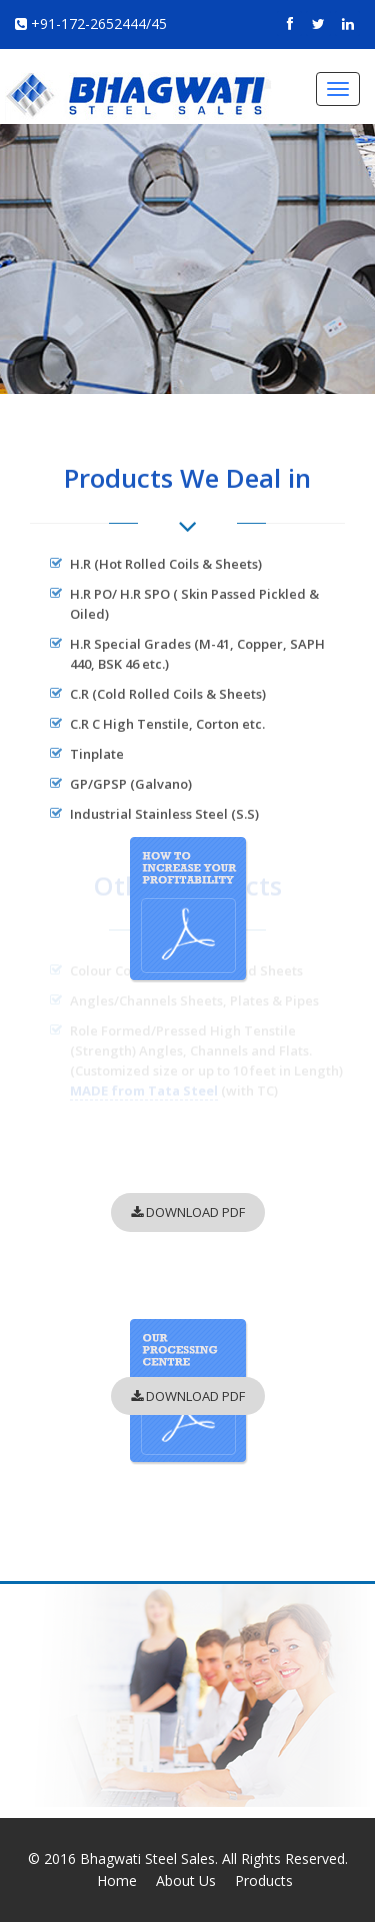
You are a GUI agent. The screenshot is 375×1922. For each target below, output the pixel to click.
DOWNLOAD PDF (188, 1212)
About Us (186, 1880)
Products (264, 1880)
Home (117, 1880)
